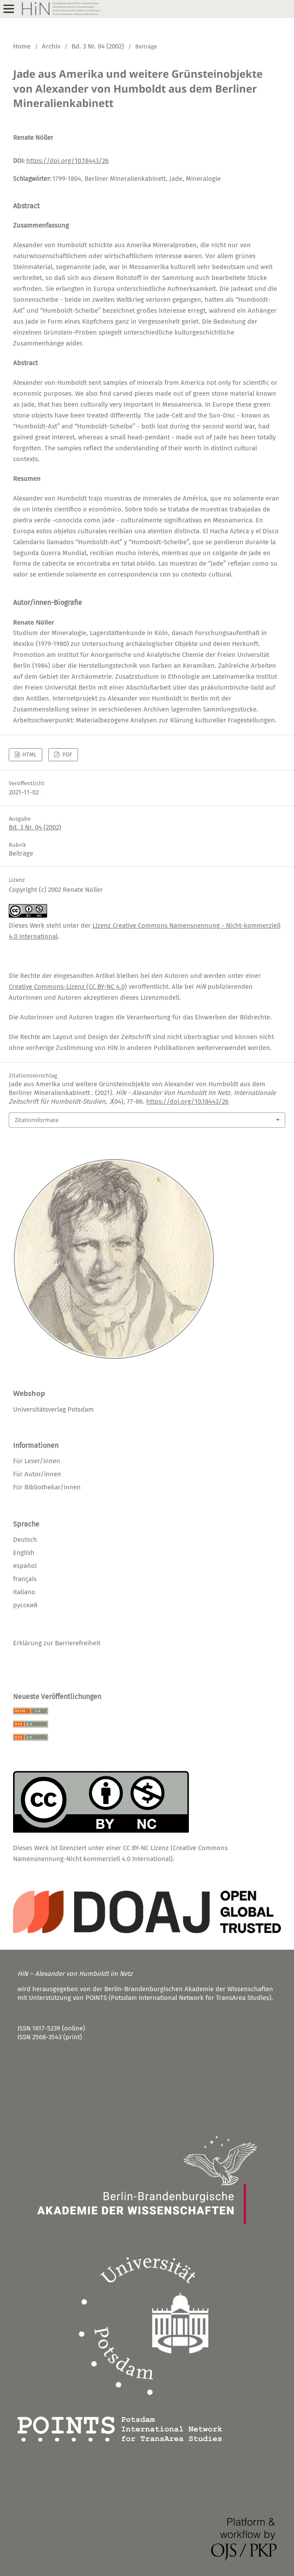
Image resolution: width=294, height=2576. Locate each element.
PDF (66, 754)
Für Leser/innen (36, 1461)
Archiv (51, 46)
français (25, 1579)
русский (25, 1605)
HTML (28, 754)
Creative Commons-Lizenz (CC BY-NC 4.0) (68, 987)
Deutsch (25, 1540)
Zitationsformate (36, 1120)
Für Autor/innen (37, 1474)
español (25, 1566)
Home (22, 46)
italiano (24, 1592)
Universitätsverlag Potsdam (53, 1409)
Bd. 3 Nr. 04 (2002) (98, 46)
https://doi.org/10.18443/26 (67, 161)
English (23, 1553)
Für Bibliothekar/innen (47, 1487)
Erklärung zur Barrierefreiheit (56, 1643)
